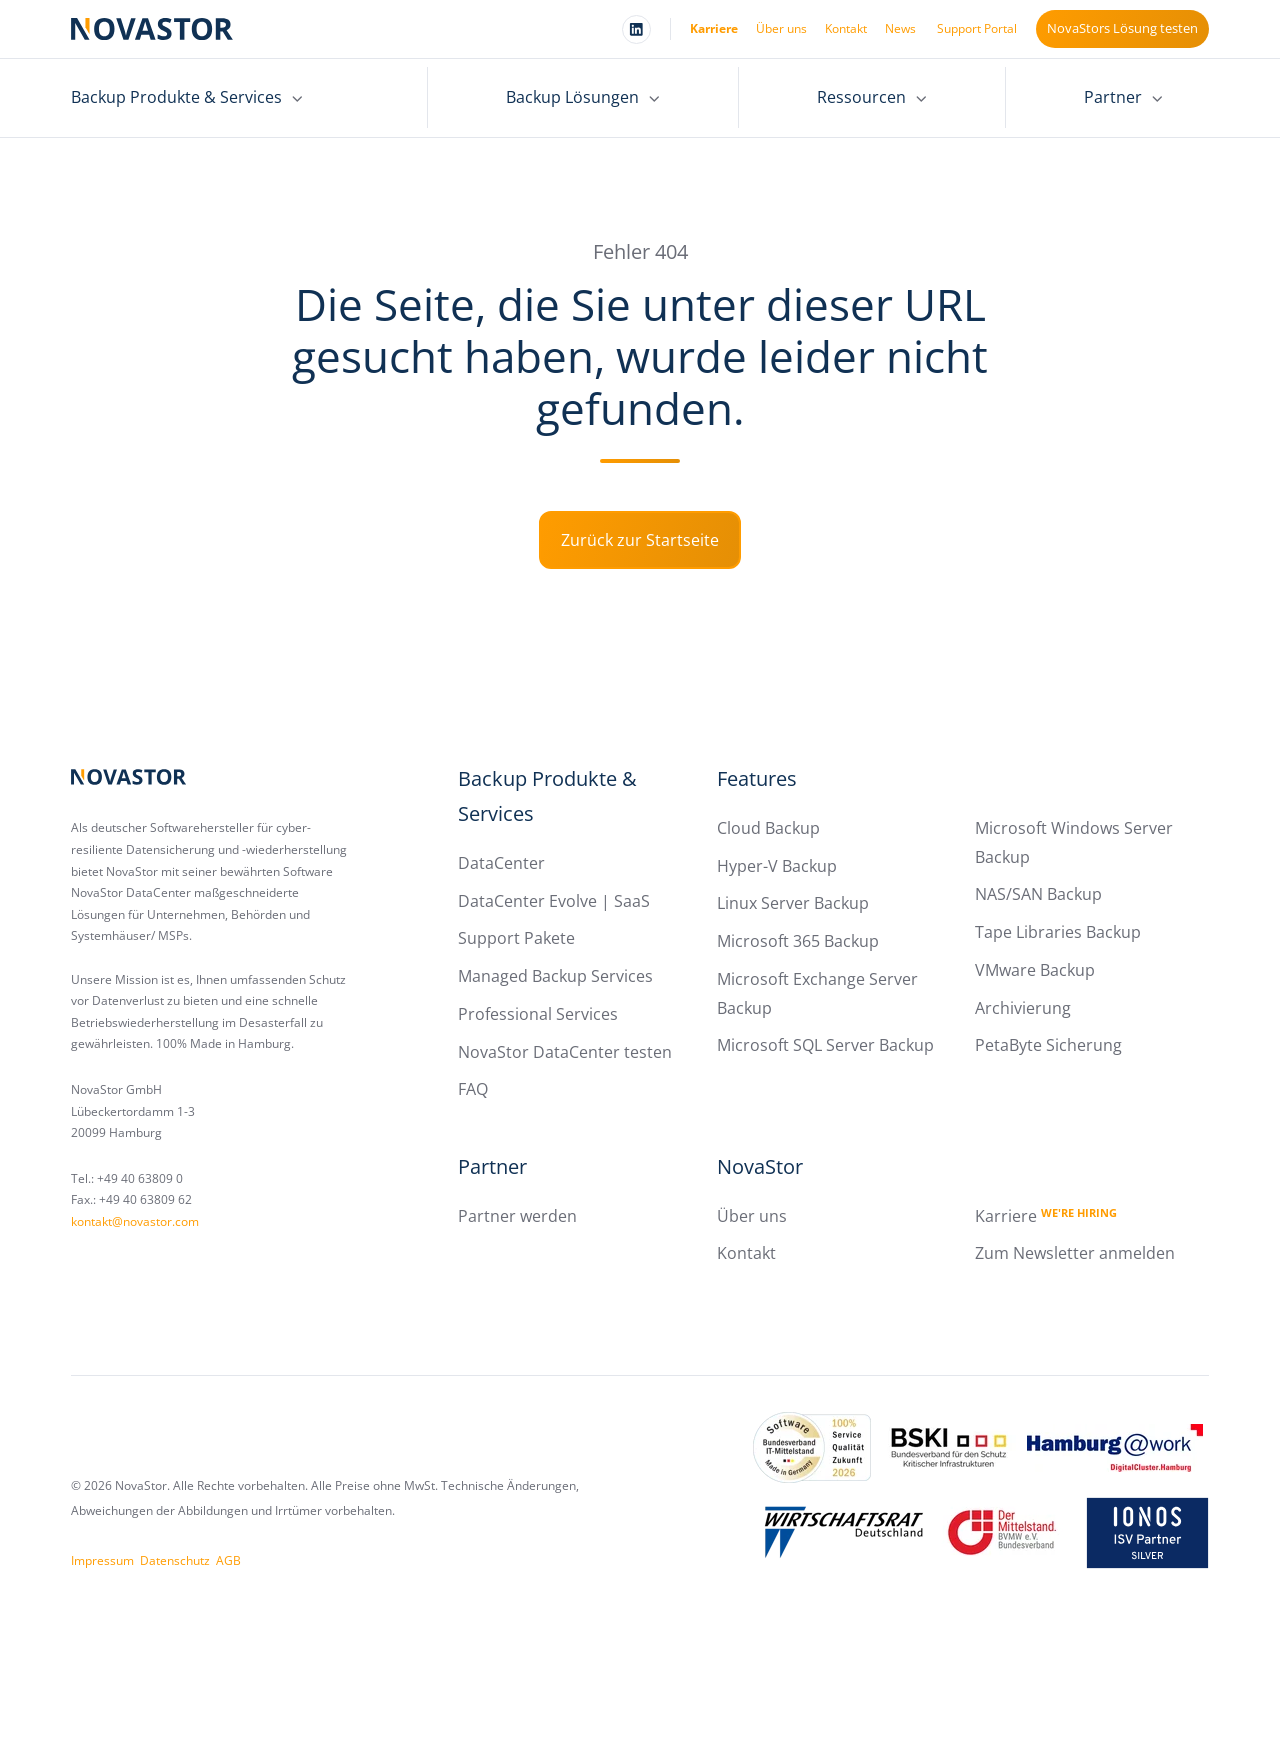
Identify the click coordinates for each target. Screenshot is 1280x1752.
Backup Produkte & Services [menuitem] (176, 97)
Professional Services (538, 1014)
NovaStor (760, 1166)
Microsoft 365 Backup (798, 941)
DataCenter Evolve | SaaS (554, 901)
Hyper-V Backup (777, 866)
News (900, 28)
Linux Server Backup (793, 903)
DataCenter (501, 863)
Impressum (102, 1560)
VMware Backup (1035, 970)
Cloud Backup (768, 828)
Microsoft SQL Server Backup (825, 1045)
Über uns (781, 28)
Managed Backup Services (555, 976)
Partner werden (517, 1216)
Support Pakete (516, 938)
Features (757, 778)
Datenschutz (175, 1560)
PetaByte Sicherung (1048, 1045)
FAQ (473, 1089)
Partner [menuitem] (1113, 97)
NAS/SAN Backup (1038, 894)
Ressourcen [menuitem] (861, 97)
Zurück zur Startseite (640, 540)
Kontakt (846, 28)
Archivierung (1023, 1008)
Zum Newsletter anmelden (1075, 1253)
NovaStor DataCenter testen (565, 1052)
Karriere (714, 28)
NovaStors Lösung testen (1122, 28)
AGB (228, 1560)
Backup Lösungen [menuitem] (572, 97)
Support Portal (977, 28)
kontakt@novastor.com (135, 1221)
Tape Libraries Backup (1058, 932)
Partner (492, 1166)
